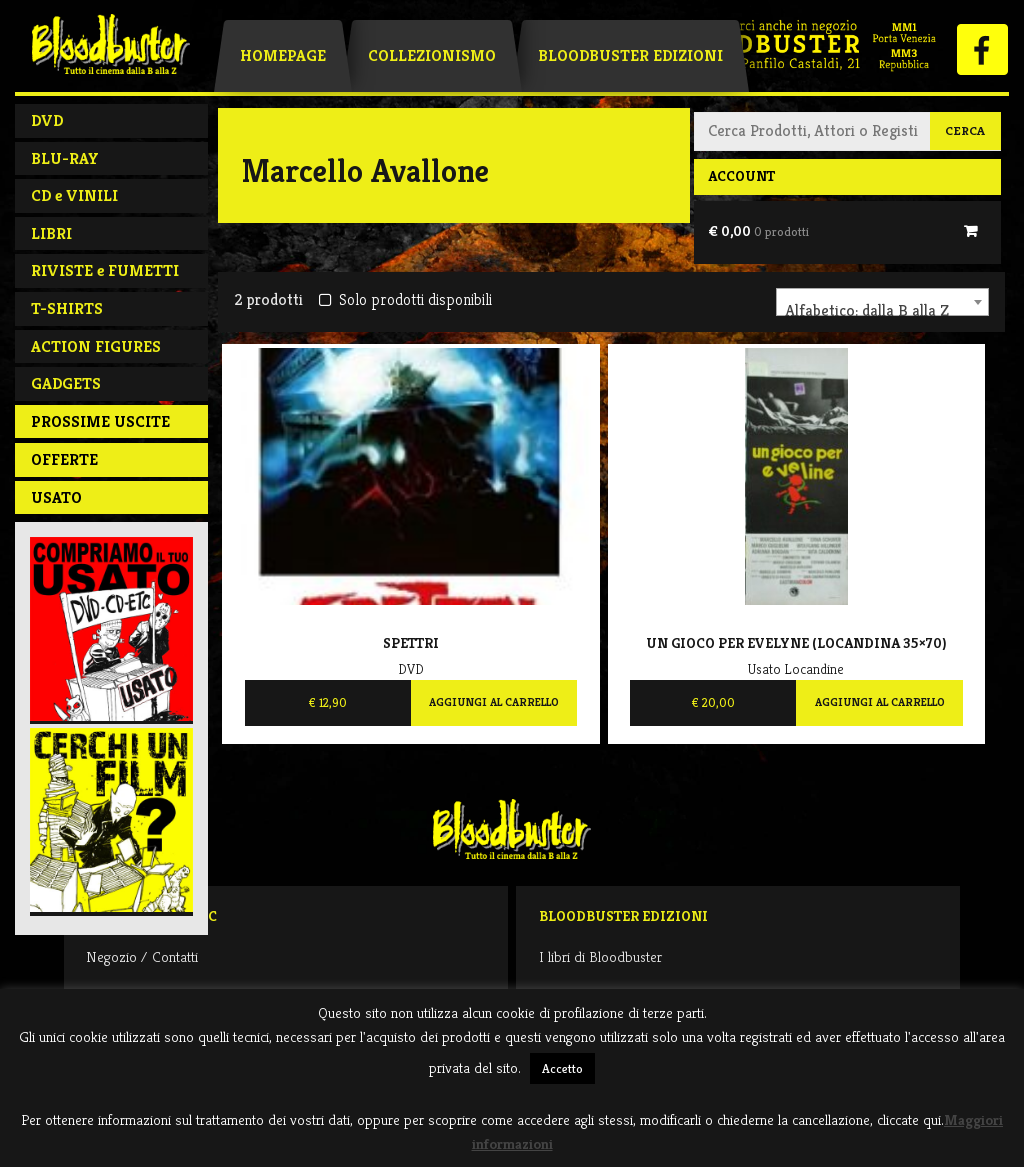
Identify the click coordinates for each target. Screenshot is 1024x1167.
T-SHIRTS (67, 308)
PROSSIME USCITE (100, 421)
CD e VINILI (74, 195)
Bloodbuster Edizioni (630, 55)
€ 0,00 (758, 231)
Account (741, 176)
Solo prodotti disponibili (405, 299)
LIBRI (51, 233)
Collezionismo (432, 55)
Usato (56, 497)
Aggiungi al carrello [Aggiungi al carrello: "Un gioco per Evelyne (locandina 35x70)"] (880, 702)
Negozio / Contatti (142, 956)
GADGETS (66, 383)
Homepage (283, 55)
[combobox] (882, 302)
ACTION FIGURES (96, 346)
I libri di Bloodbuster (600, 956)
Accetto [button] (562, 1068)
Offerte (64, 459)
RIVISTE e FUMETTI (105, 270)
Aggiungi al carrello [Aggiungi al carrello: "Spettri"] (494, 702)
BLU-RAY (65, 158)
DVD (47, 120)
